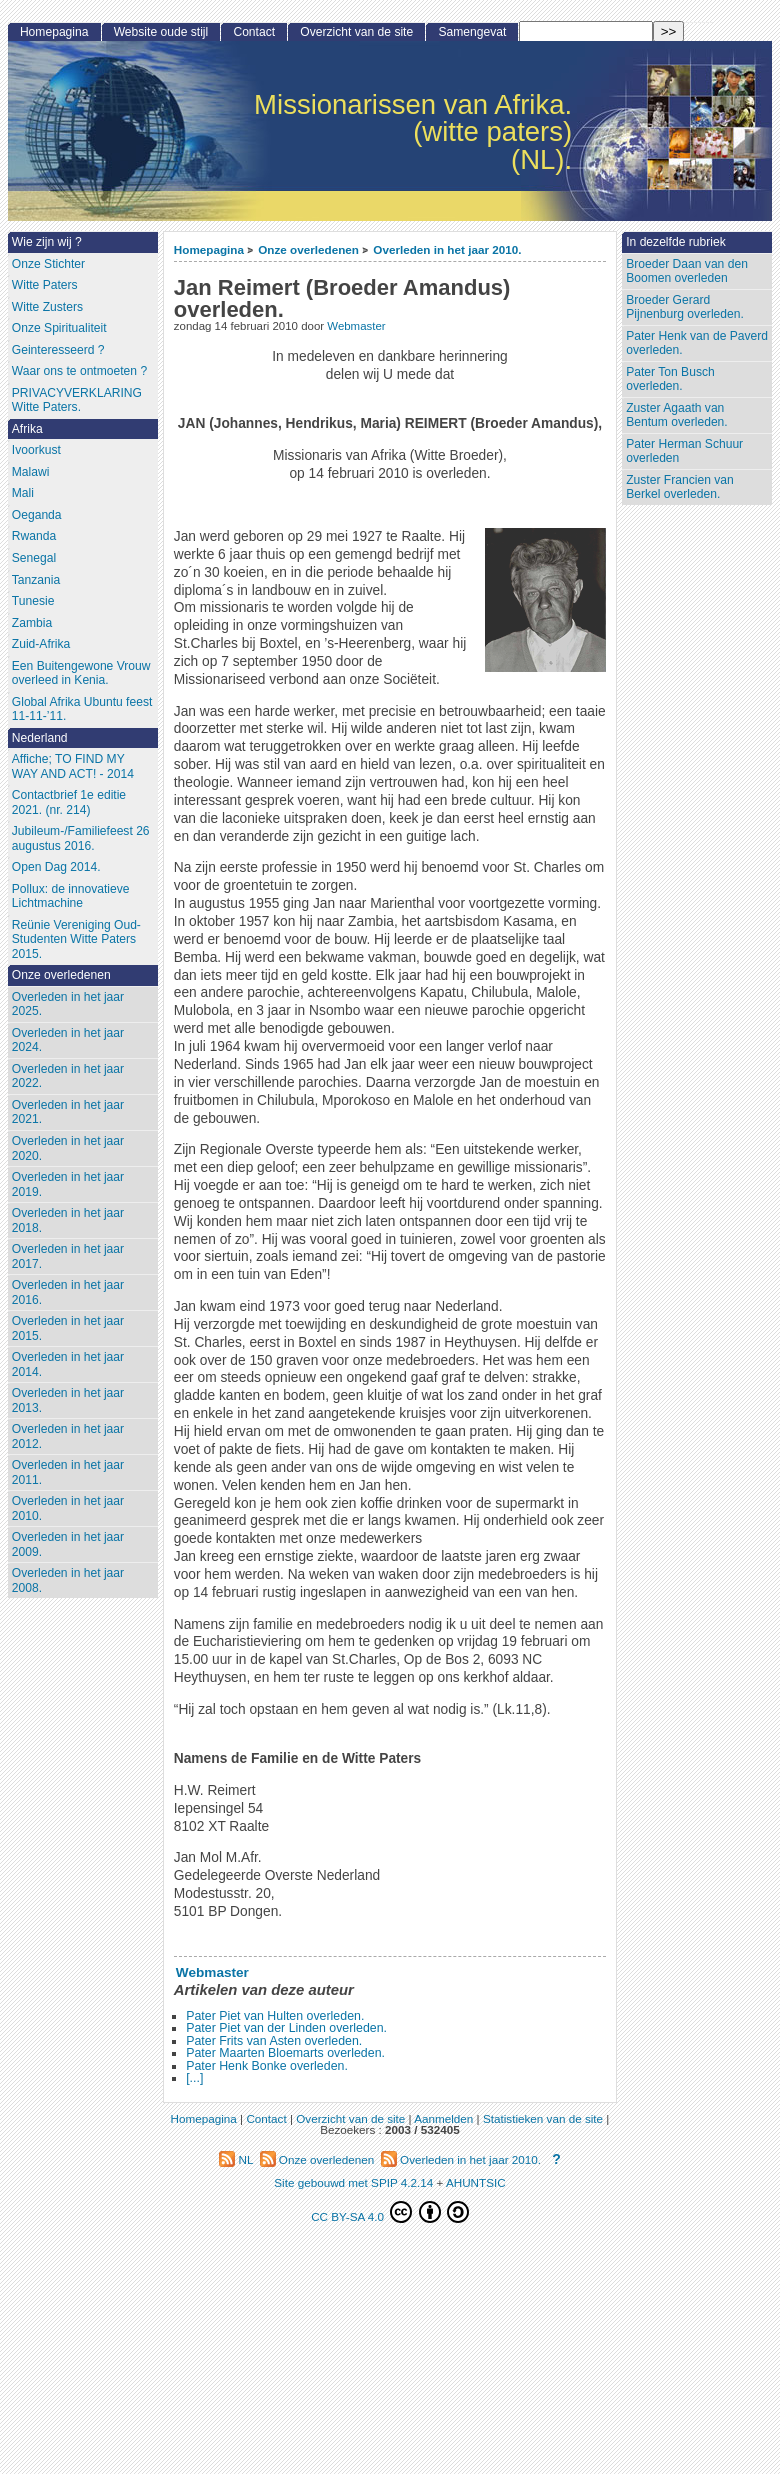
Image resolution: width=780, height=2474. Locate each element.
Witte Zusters (47, 307)
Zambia (32, 623)
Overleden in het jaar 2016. (68, 1292)
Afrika (27, 429)
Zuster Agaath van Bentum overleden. (677, 415)
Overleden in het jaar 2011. (68, 1472)
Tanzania (36, 580)
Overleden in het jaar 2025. (68, 1004)
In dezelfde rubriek (676, 242)
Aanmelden (443, 2118)
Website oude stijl (161, 32)
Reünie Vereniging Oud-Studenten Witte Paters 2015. (76, 939)
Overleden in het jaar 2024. (68, 1040)
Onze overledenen (308, 249)
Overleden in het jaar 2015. (68, 1328)
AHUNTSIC (476, 2182)
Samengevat (472, 32)
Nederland (40, 738)
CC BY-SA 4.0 (390, 2212)
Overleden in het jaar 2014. (68, 1364)
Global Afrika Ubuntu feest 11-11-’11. (82, 709)
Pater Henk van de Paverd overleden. (697, 343)
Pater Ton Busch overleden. (670, 379)
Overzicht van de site (356, 32)
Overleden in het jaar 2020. (68, 1148)
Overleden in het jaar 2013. (68, 1400)
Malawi (31, 472)
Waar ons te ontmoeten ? (79, 371)
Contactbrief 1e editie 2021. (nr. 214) (69, 802)
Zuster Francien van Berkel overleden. (680, 487)
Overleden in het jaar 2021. (68, 1112)
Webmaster (356, 326)
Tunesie (33, 601)
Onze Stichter (48, 264)
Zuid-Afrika (41, 644)
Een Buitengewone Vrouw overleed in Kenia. (81, 673)
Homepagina (209, 249)
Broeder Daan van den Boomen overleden (687, 271)
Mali (23, 493)
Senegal (34, 558)
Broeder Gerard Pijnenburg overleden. (685, 307)
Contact (254, 32)
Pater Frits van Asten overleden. (274, 2041)
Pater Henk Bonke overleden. (267, 2066)
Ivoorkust (36, 450)
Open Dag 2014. (56, 867)
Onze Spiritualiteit (59, 328)
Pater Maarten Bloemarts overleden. (285, 2053)
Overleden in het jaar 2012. (68, 1436)
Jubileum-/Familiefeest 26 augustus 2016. (81, 838)
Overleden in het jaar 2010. (447, 249)
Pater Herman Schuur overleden (684, 451)
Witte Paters (45, 285)
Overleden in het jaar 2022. (68, 1076)
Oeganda (37, 515)
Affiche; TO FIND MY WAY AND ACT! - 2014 (73, 766)
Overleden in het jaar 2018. (68, 1220)
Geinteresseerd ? (58, 350)
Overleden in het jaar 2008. (68, 1580)
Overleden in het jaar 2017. (68, 1256)
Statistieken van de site (543, 2118)
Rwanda (34, 536)
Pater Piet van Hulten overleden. (275, 2016)
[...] (194, 2078)
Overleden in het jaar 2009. (68, 1544)
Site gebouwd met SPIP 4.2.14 (353, 2182)
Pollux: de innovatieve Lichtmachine (71, 896)
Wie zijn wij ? (47, 242)
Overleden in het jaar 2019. (68, 1184)
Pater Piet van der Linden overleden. (286, 2028)
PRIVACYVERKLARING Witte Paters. (77, 400)
